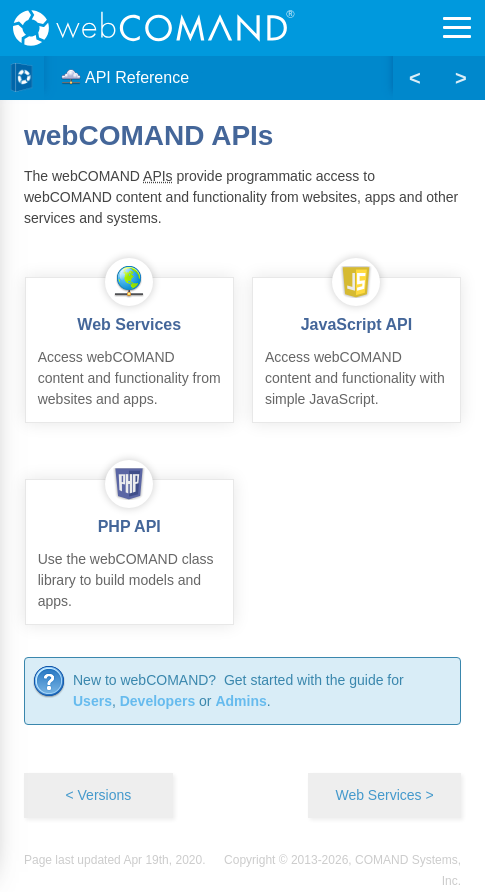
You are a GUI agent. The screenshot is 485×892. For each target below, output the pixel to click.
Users (92, 701)
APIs (158, 176)
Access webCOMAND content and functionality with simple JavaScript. (356, 342)
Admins (240, 701)
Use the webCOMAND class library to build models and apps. (129, 544)
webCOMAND (160, 28)
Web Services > (384, 795)
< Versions (98, 795)
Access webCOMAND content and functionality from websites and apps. (129, 342)
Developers (157, 701)
